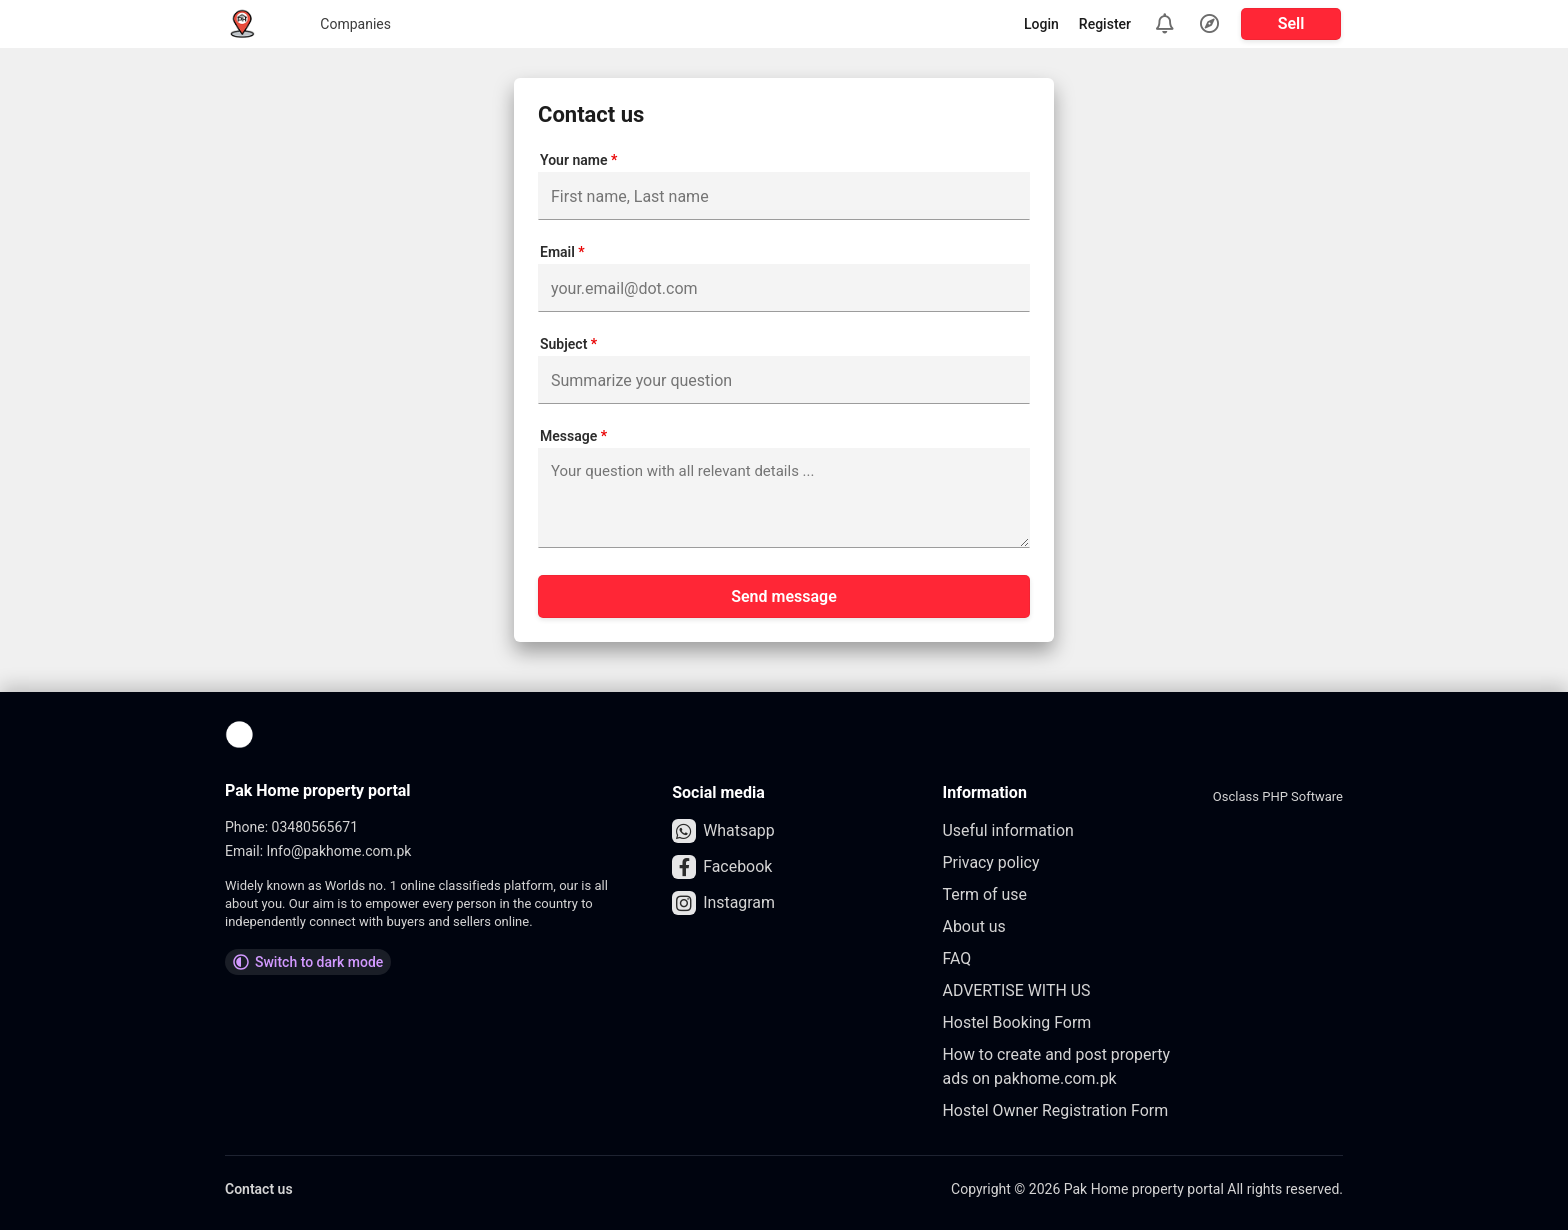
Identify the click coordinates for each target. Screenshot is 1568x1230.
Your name (578, 160)
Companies (327, 24)
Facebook (722, 867)
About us (975, 926)
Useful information (1009, 830)
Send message (784, 596)
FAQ (957, 958)
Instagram (723, 903)
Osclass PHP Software (1278, 796)
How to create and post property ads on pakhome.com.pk (1057, 1066)
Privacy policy (992, 862)
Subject (568, 344)
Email (562, 252)
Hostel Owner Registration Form (1056, 1110)
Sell (1291, 23)
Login (1041, 24)
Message (573, 436)
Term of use (985, 894)
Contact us (259, 1189)
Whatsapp (723, 831)
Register (1105, 24)
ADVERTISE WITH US (1017, 990)
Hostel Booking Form (1018, 1022)
